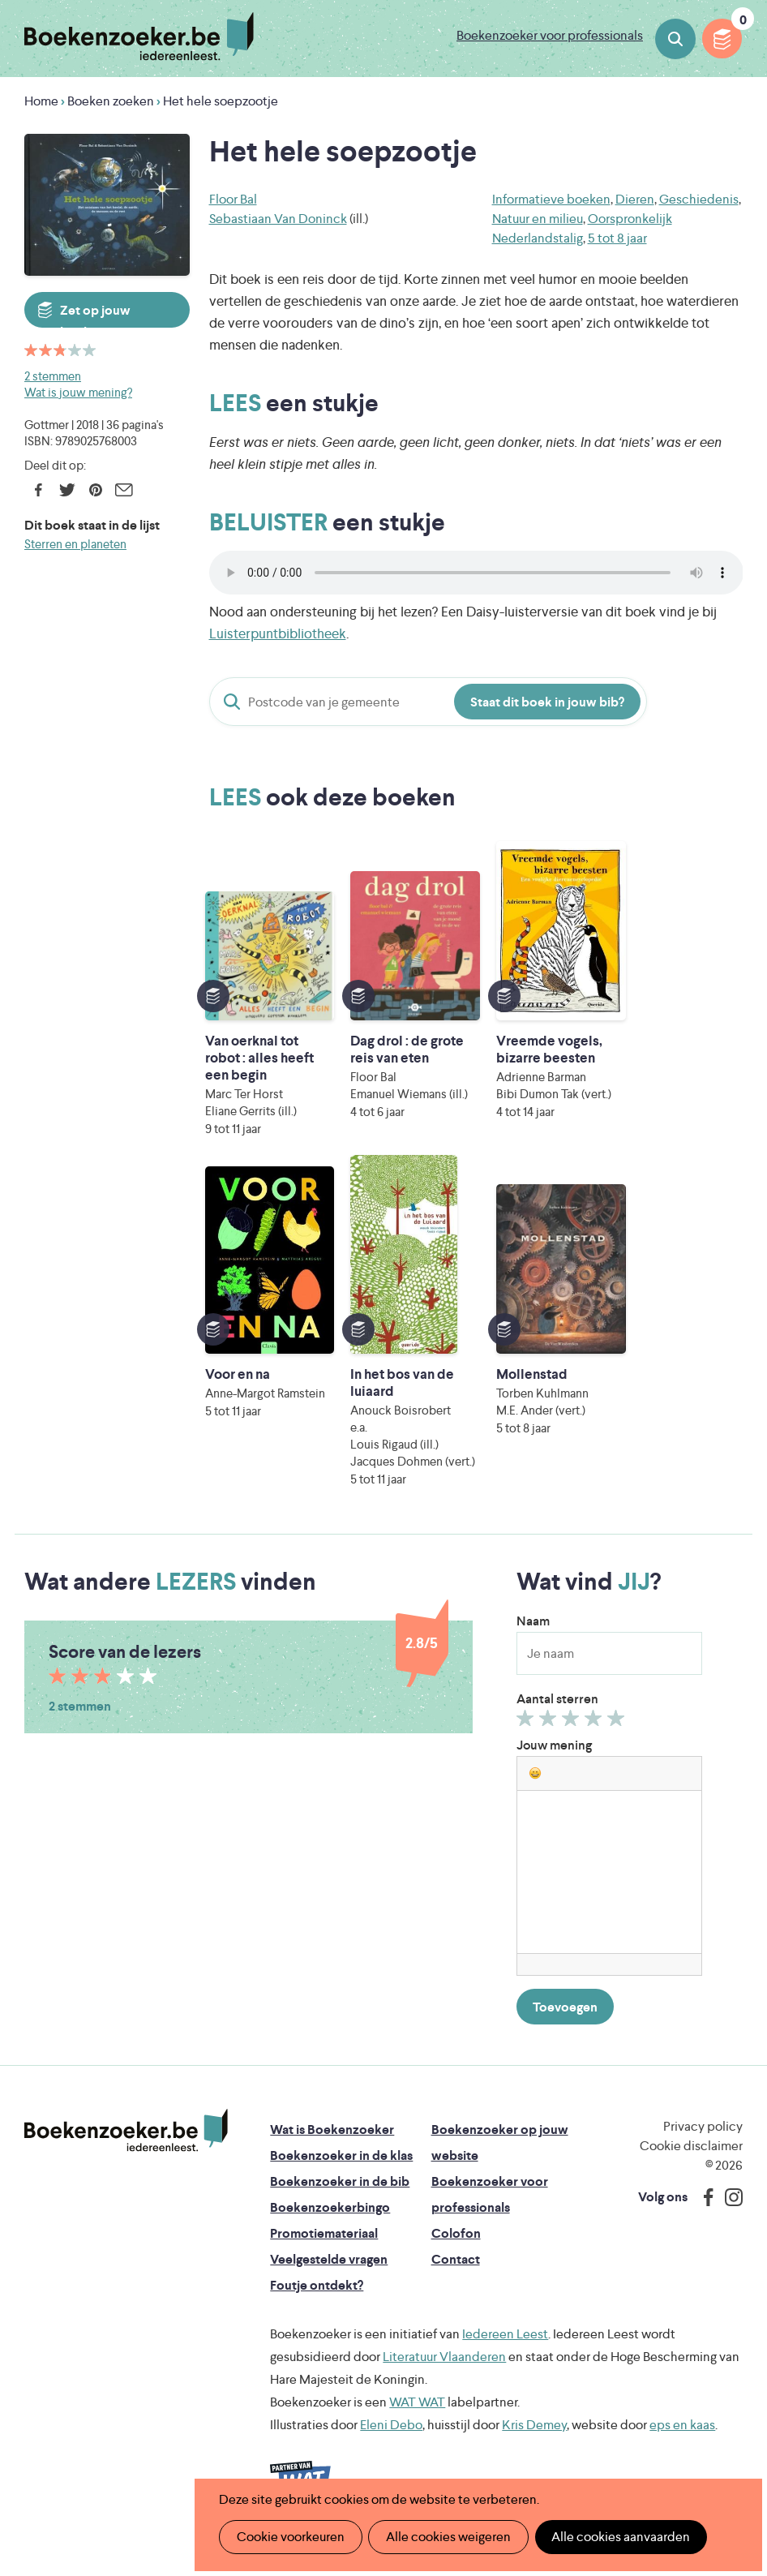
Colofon (456, 2250)
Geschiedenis (699, 199)
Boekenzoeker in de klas (341, 2172)
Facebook (38, 490)
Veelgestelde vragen (329, 2276)
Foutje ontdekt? (316, 2302)
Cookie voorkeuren (290, 2536)
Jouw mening (554, 1762)
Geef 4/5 (595, 1739)
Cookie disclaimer (691, 2162)
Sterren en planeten (75, 544)
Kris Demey (534, 2441)
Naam (533, 1637)
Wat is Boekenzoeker (332, 2146)
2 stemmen (52, 376)
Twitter (67, 490)
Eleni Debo (391, 2441)
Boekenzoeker (139, 36)
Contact (455, 2276)
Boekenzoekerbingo (330, 2224)
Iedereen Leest (505, 2350)
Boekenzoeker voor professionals (549, 35)
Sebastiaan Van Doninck (278, 218)
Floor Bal (233, 199)
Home (41, 100)
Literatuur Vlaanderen (444, 2373)
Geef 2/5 (550, 1739)
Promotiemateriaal (324, 2250)
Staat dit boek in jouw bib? (547, 702)
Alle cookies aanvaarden (618, 2536)
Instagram (728, 2214)
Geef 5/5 (618, 1739)
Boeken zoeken (675, 39)
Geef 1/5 (527, 1739)
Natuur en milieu (537, 218)
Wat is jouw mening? (78, 392)
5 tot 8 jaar (617, 238)
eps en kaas (682, 2441)
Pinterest (95, 490)
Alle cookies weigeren (446, 2536)
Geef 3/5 (573, 1739)
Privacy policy (703, 2143)
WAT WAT (417, 2419)
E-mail (123, 490)
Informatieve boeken (551, 199)
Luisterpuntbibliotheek (277, 633)
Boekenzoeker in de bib (339, 2198)
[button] (535, 1790)
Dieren (634, 199)
